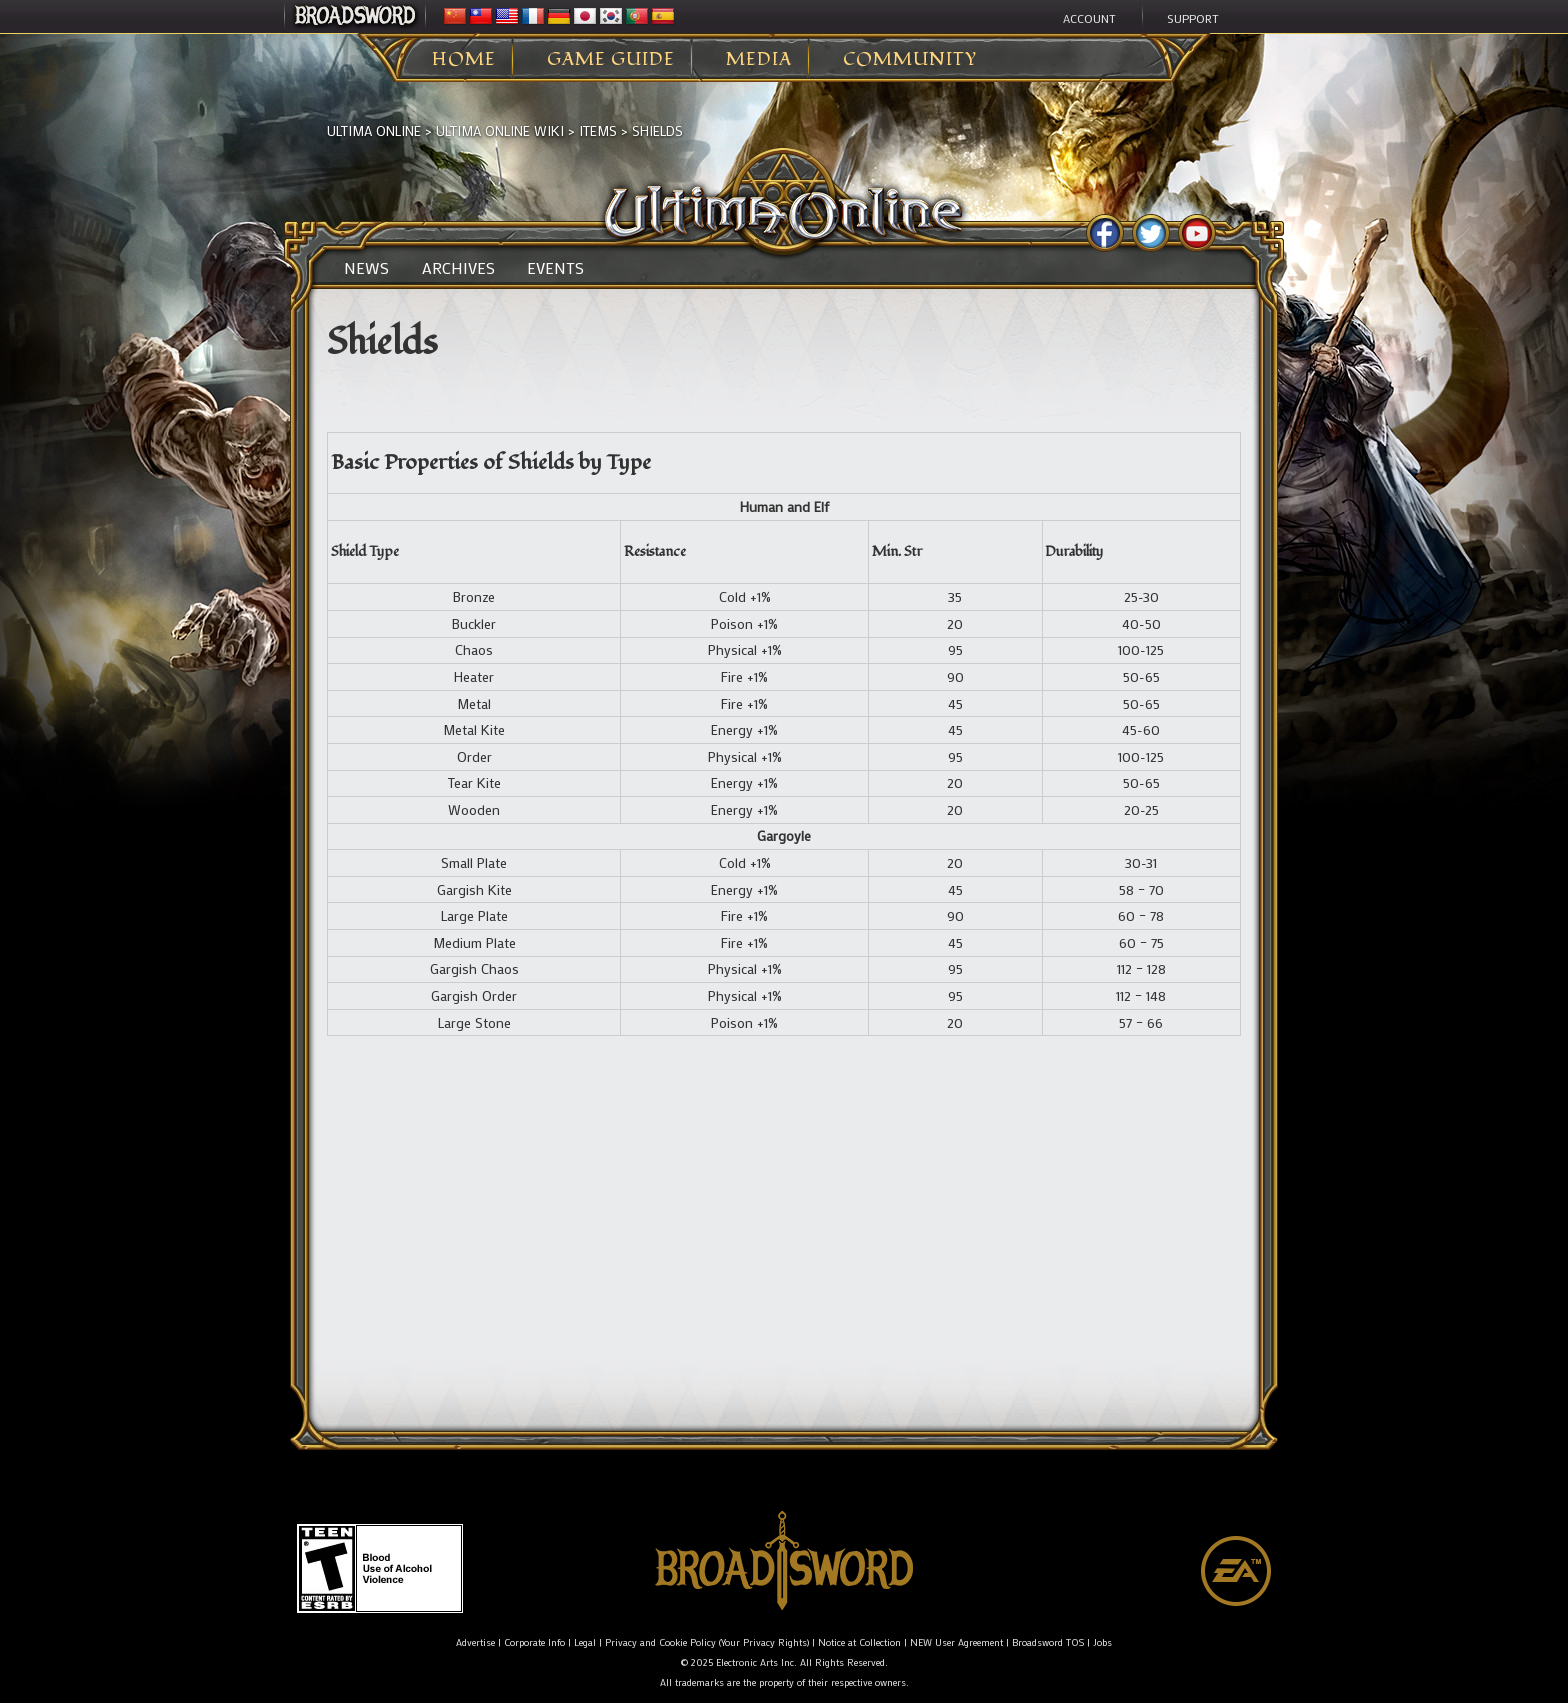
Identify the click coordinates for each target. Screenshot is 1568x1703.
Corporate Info (534, 1642)
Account (1089, 18)
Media (759, 60)
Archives (458, 268)
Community (910, 60)
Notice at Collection (859, 1642)
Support (1193, 18)
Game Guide (611, 60)
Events (555, 268)
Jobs (1102, 1642)
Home (464, 60)
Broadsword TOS (1048, 1642)
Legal (585, 1642)
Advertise (475, 1642)
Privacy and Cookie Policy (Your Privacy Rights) (707, 1642)
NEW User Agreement (956, 1642)
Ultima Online (374, 130)
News (366, 268)
